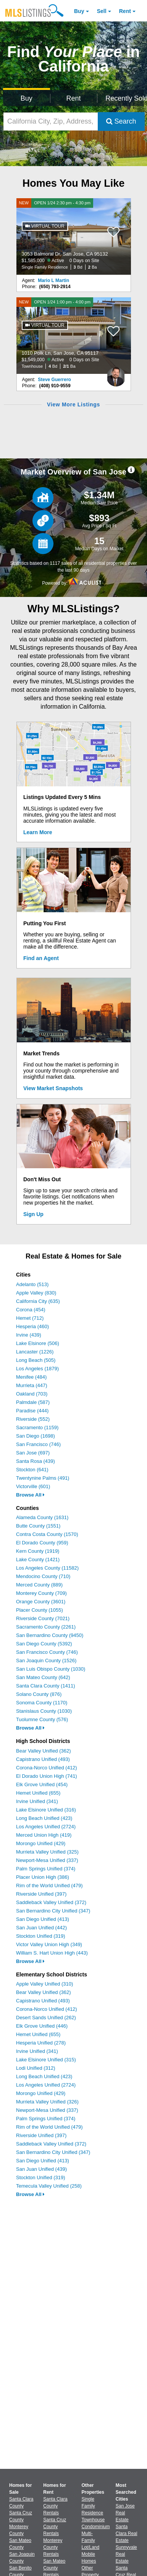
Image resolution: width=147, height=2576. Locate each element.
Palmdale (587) (33, 1402)
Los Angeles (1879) (37, 1368)
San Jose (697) (33, 1453)
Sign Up (33, 1214)
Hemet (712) (30, 1318)
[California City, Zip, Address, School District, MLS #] (50, 121)
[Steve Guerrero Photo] (116, 373)
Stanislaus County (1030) (44, 1711)
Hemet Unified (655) (38, 1793)
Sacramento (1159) (37, 1427)
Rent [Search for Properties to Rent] (73, 98)
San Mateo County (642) (43, 1677)
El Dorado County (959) (42, 1543)
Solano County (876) (38, 1694)
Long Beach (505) (35, 1360)
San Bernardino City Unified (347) (53, 1911)
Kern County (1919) (37, 1551)
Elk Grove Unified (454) (42, 1784)
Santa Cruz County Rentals (54, 2526)
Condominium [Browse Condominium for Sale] (96, 2526)
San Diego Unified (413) (42, 1919)
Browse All (30, 1495)
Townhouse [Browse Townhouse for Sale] (93, 2519)
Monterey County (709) (41, 1593)
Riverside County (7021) (42, 1618)
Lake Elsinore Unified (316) (46, 1810)
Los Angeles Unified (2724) (46, 1826)
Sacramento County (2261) (46, 1627)
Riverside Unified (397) (41, 1894)
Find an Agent (41, 958)
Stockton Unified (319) (40, 1936)
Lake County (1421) (38, 1559)
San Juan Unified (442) (41, 1927)
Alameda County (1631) (42, 1517)
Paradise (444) (32, 1411)
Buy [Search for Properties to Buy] (26, 98)
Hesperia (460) (32, 1326)
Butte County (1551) (38, 1526)
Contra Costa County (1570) (47, 1534)
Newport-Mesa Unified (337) (47, 1860)
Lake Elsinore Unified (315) (46, 2059)
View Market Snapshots (53, 1088)
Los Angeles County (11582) (47, 1568)
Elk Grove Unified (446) (42, 2026)
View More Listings (73, 404)
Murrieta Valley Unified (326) (47, 2102)
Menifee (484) (31, 1377)
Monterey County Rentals (52, 2547)
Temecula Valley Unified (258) (49, 2186)
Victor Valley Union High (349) (49, 1944)
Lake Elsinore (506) (37, 1343)
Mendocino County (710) (43, 1576)
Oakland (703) (31, 1394)
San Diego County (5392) (44, 1644)
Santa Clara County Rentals (55, 2506)
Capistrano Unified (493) (43, 1759)
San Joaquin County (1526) (46, 1660)
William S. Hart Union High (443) (52, 1953)
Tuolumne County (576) (42, 1719)
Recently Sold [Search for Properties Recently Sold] (124, 98)
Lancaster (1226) (34, 1352)
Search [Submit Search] (121, 121)
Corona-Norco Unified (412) (46, 1768)
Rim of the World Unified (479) (49, 1885)
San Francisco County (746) (47, 1652)
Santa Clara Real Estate (126, 2533)
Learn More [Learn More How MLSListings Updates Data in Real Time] (37, 832)
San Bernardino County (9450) (49, 1635)
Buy (79, 11)
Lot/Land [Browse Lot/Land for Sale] (91, 2547)
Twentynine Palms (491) (42, 1478)
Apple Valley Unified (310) (44, 1984)
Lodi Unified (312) (35, 2068)
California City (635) (38, 1301)
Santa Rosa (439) (35, 1461)
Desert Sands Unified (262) (46, 2017)
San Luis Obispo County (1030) (50, 1669)
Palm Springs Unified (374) (45, 1869)
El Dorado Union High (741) (46, 1776)
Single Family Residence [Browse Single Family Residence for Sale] (92, 2506)
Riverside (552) (33, 1419)
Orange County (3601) (40, 1601)
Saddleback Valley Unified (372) (51, 1902)
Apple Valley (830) (36, 1293)
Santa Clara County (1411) (45, 1686)
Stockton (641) (32, 1469)
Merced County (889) (39, 1585)
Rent (125, 11)
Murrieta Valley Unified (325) (47, 1852)
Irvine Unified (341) (37, 1801)
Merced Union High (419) (43, 1835)
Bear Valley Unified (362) (43, 1751)
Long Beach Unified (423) (44, 1818)
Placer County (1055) (39, 1610)
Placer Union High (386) (42, 1877)
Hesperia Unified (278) (41, 2043)
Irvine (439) (28, 1335)
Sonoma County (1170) (41, 1702)
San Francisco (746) (38, 1444)
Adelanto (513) (32, 1284)
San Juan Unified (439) (41, 2169)
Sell (102, 11)
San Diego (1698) (35, 1436)
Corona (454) (30, 1309)
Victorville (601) (33, 1486)
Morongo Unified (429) (40, 1843)
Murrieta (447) (31, 1385)
